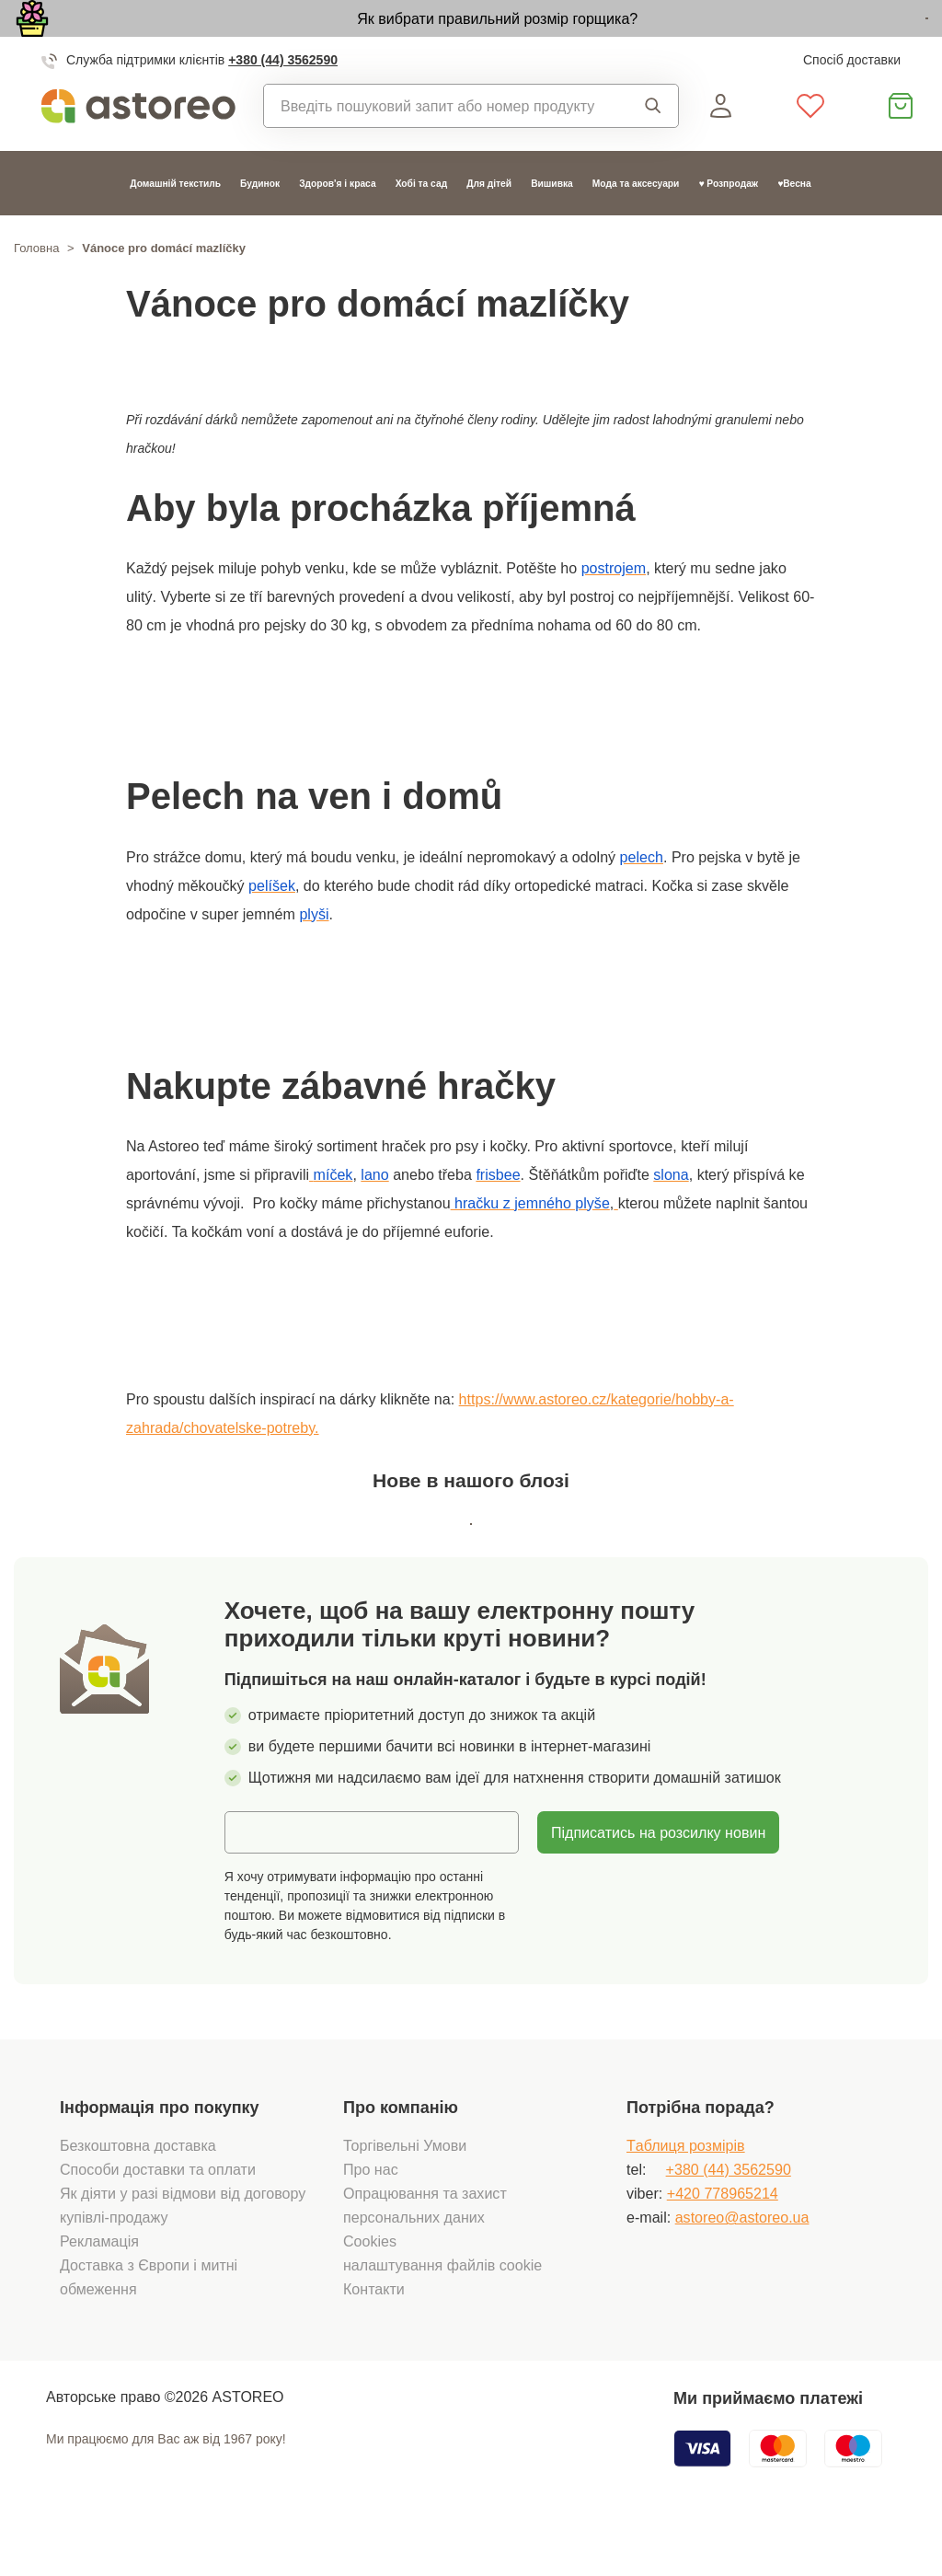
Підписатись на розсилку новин (658, 1878)
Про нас (370, 2216)
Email (256, 1877)
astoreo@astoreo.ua (742, 2264)
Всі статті (470, 1563)
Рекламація (99, 2288)
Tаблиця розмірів (685, 2192)
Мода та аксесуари (636, 226)
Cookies (369, 2288)
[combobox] (440, 148)
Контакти (374, 2336)
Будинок (260, 226)
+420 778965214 (722, 2240)
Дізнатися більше (822, 40)
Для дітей (488, 226)
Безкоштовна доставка (138, 2192)
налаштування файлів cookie (442, 2312)
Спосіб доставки (852, 102)
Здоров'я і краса (337, 226)
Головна (36, 291)
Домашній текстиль (175, 226)
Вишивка (552, 226)
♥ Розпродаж (728, 226)
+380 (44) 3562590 (283, 102)
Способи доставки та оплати (158, 2216)
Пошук (653, 148)
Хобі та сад (422, 226)
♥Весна (794, 226)
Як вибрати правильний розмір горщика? (383, 38)
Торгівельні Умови (404, 2192)
